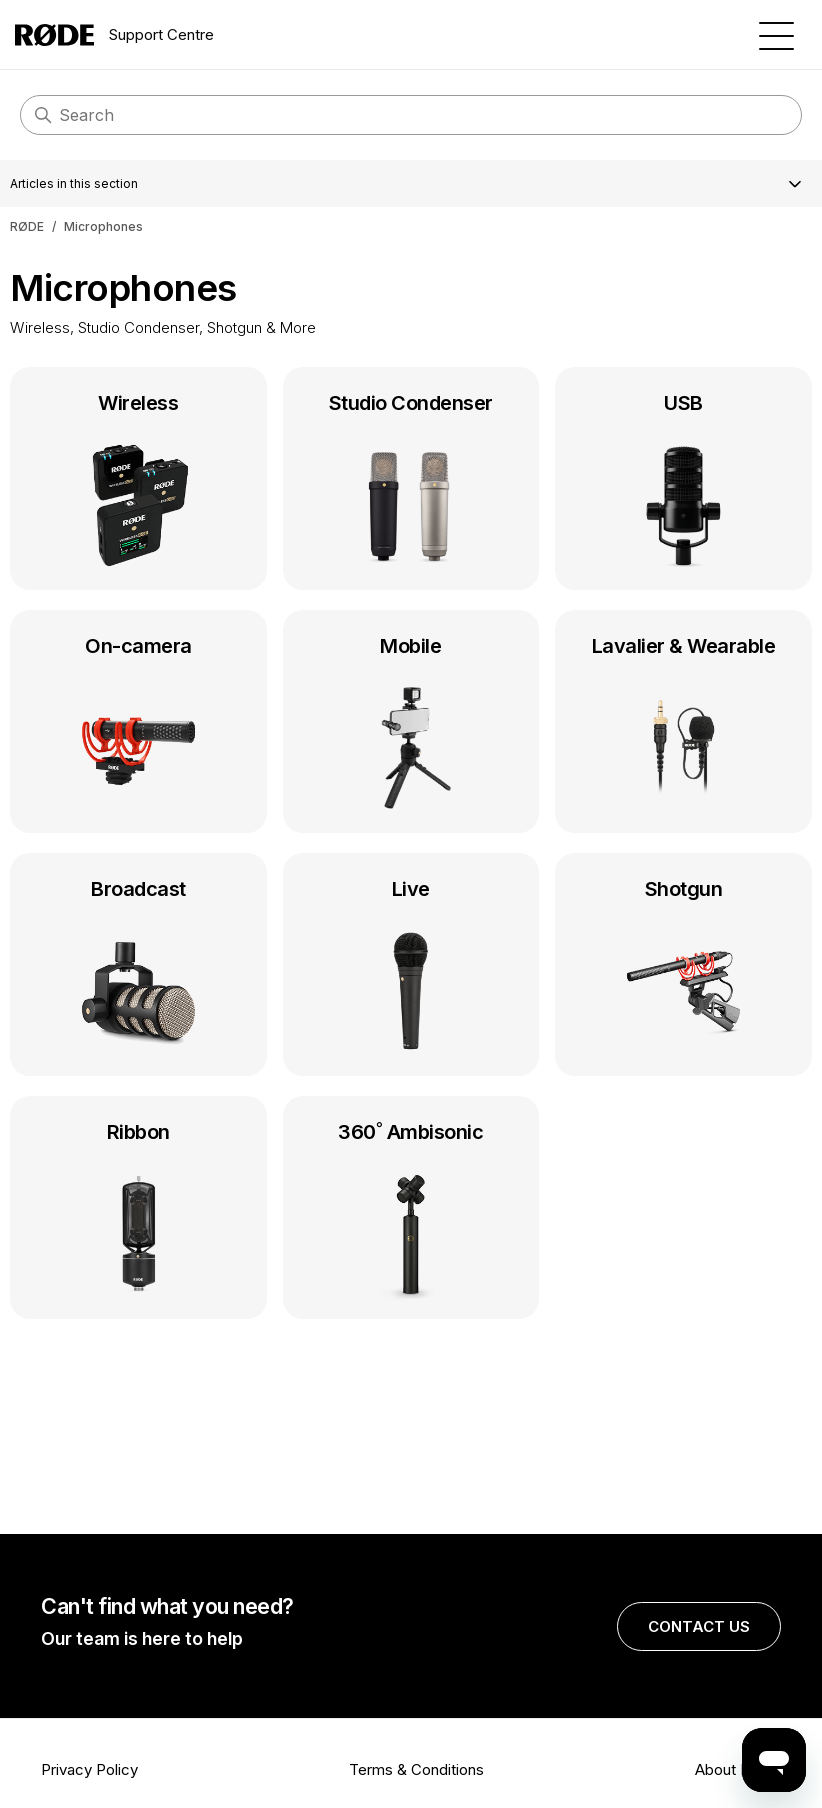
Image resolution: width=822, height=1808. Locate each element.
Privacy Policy (89, 1769)
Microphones (103, 226)
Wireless (138, 483)
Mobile (411, 726)
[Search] (411, 115)
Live (411, 969)
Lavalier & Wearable (683, 726)
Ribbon (138, 1212)
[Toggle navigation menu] (776, 34)
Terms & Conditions (416, 1769)
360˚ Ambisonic (411, 1212)
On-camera (138, 726)
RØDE (27, 226)
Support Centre (114, 35)
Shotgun (683, 969)
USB (683, 483)
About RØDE (738, 1769)
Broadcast (138, 969)
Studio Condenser (411, 483)
